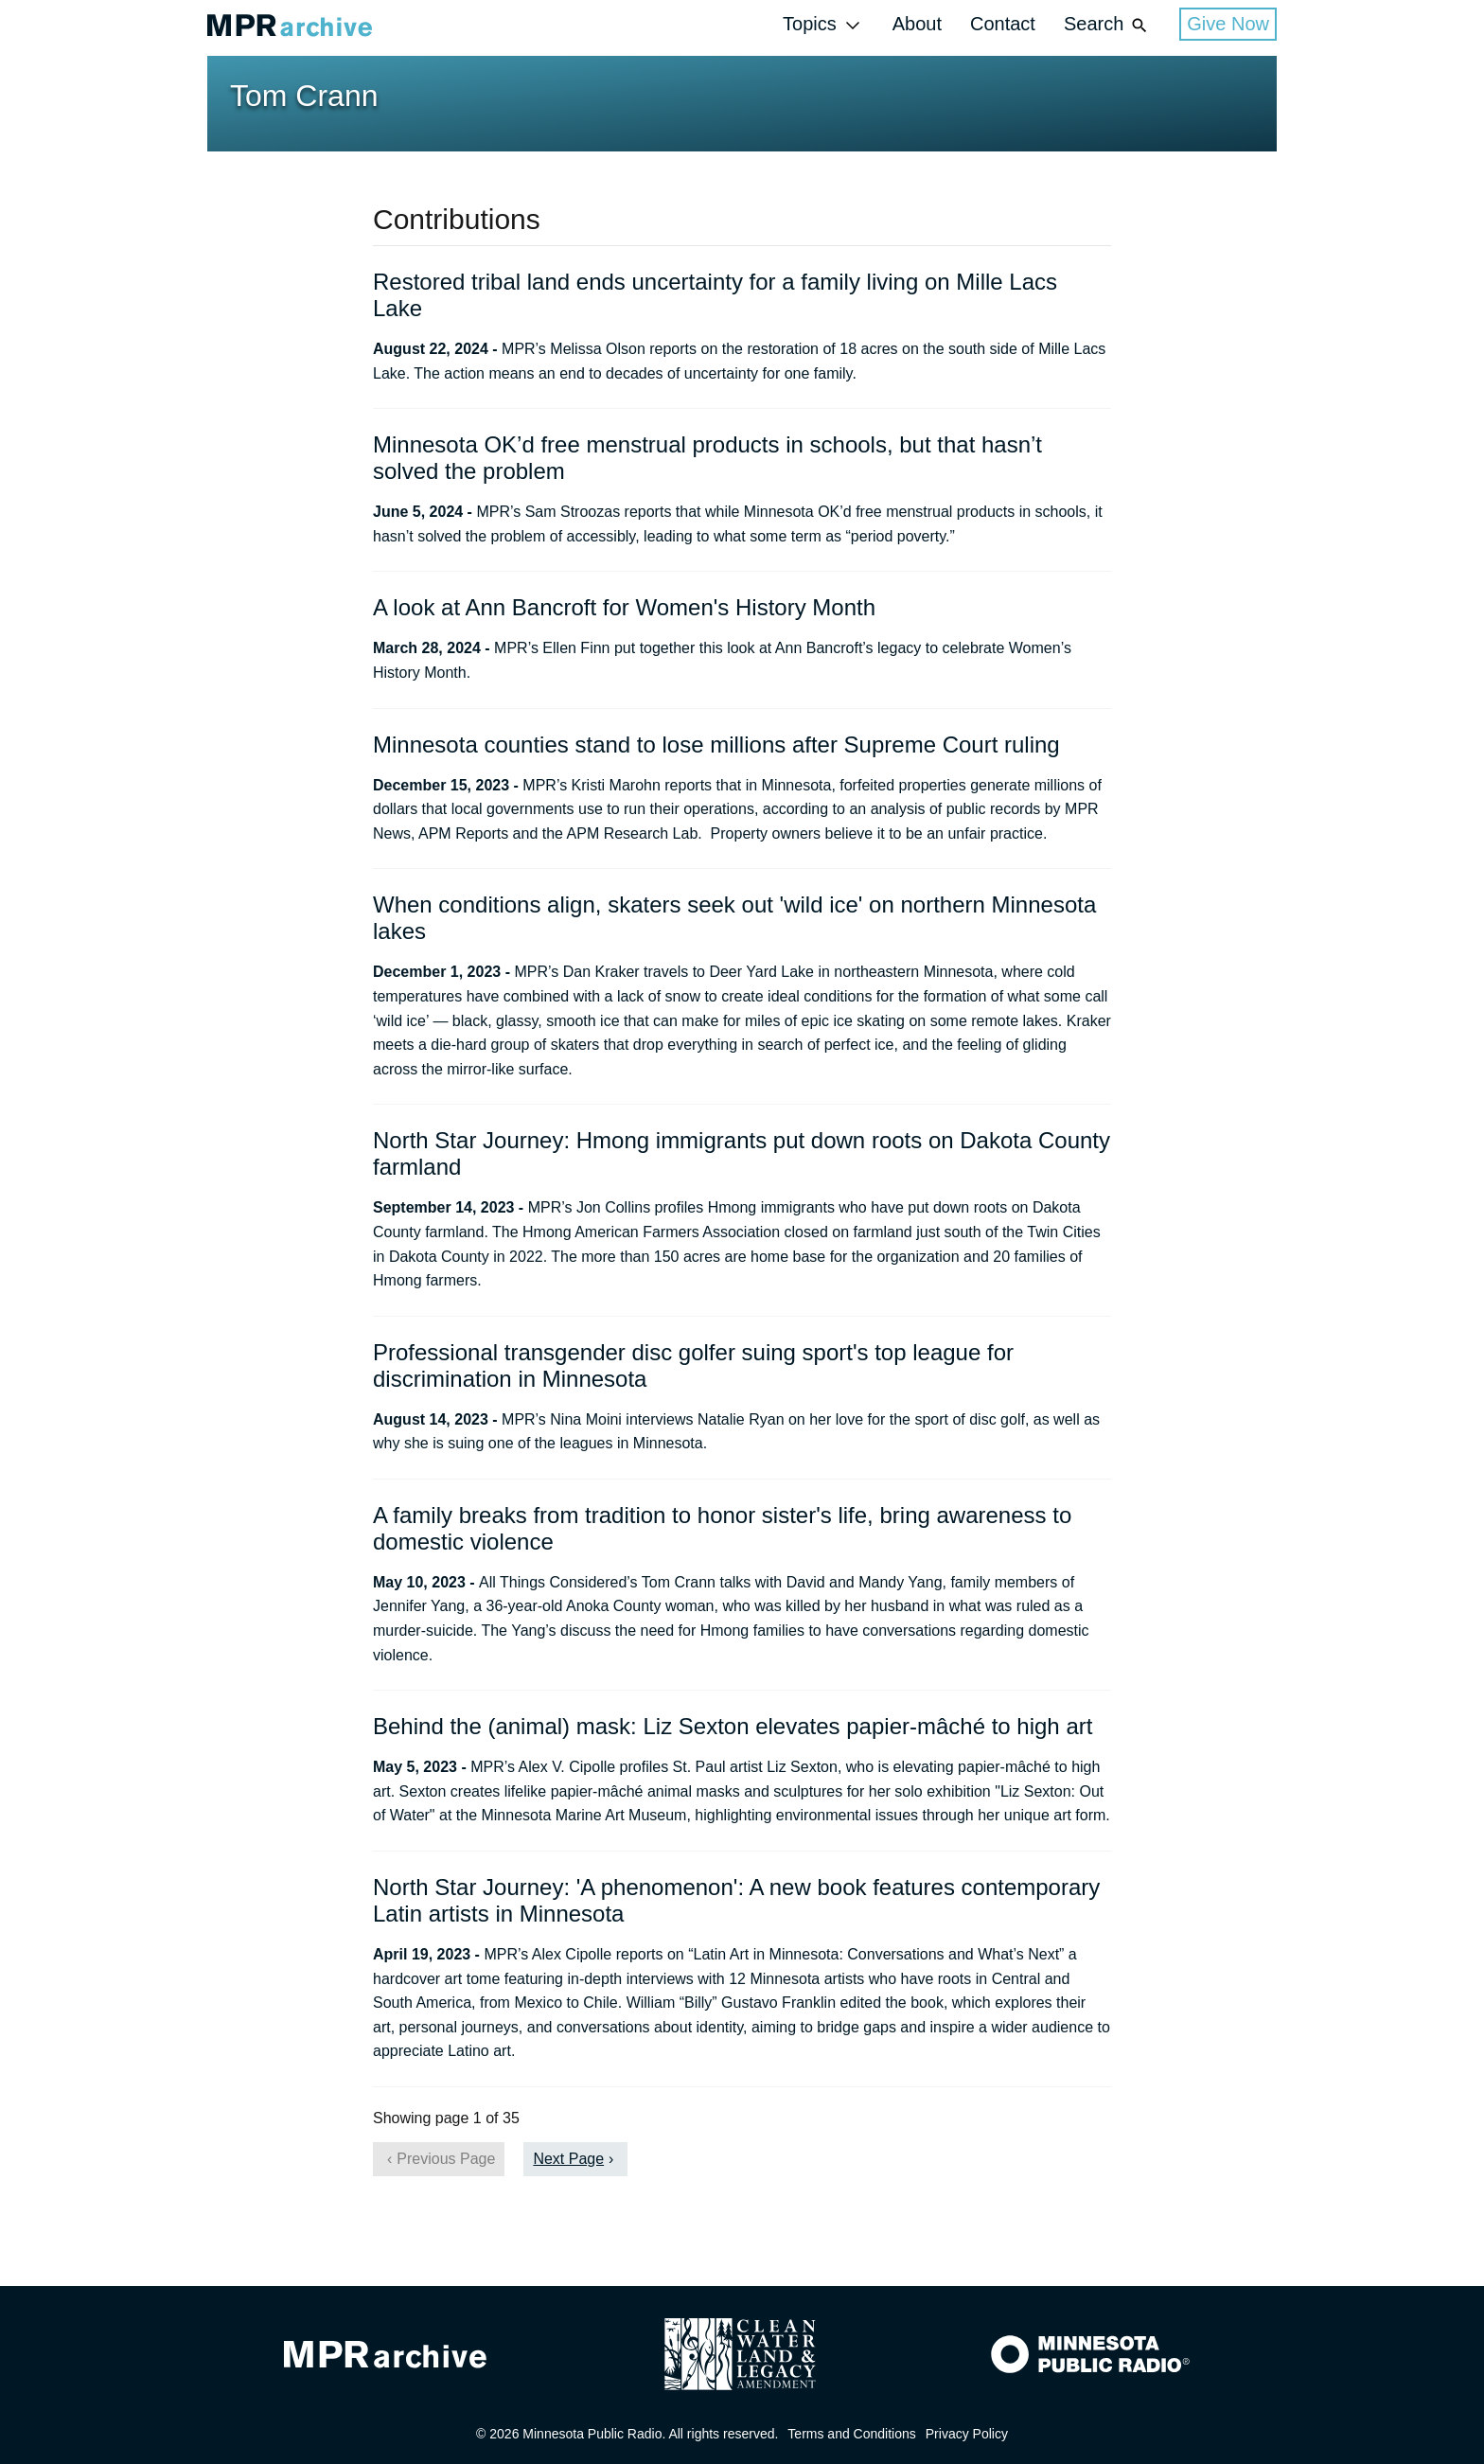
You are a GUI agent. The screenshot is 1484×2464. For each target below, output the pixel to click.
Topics (823, 25)
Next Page (568, 2159)
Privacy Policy (967, 2433)
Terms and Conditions (851, 2433)
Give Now (1228, 23)
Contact (1002, 23)
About (917, 23)
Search (1107, 25)
